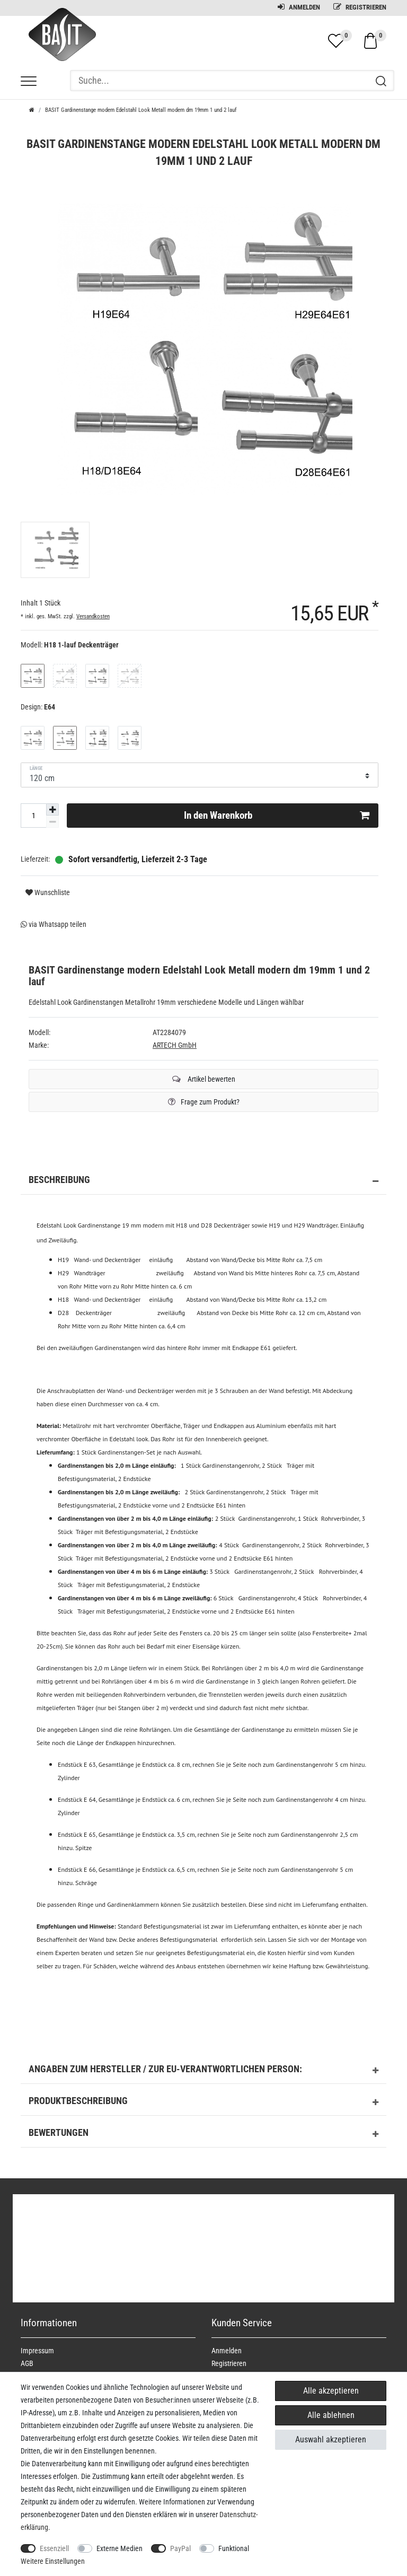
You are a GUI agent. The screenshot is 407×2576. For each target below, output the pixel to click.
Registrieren (359, 7)
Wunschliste (47, 892)
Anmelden (299, 7)
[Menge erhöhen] (52, 809)
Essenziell (54, 2548)
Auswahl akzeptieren (330, 2439)
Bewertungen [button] (203, 2134)
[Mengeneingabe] (33, 815)
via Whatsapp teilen (53, 924)
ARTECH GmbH (175, 1045)
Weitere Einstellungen (53, 2561)
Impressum (37, 2350)
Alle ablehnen (331, 2415)
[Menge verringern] (52, 822)
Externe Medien (119, 2548)
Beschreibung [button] (203, 1181)
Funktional (233, 2548)
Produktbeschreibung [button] (203, 2102)
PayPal (180, 2548)
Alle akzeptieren (331, 2391)
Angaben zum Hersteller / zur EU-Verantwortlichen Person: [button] (203, 2071)
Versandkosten (93, 616)
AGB (27, 2363)
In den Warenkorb (277, 815)
